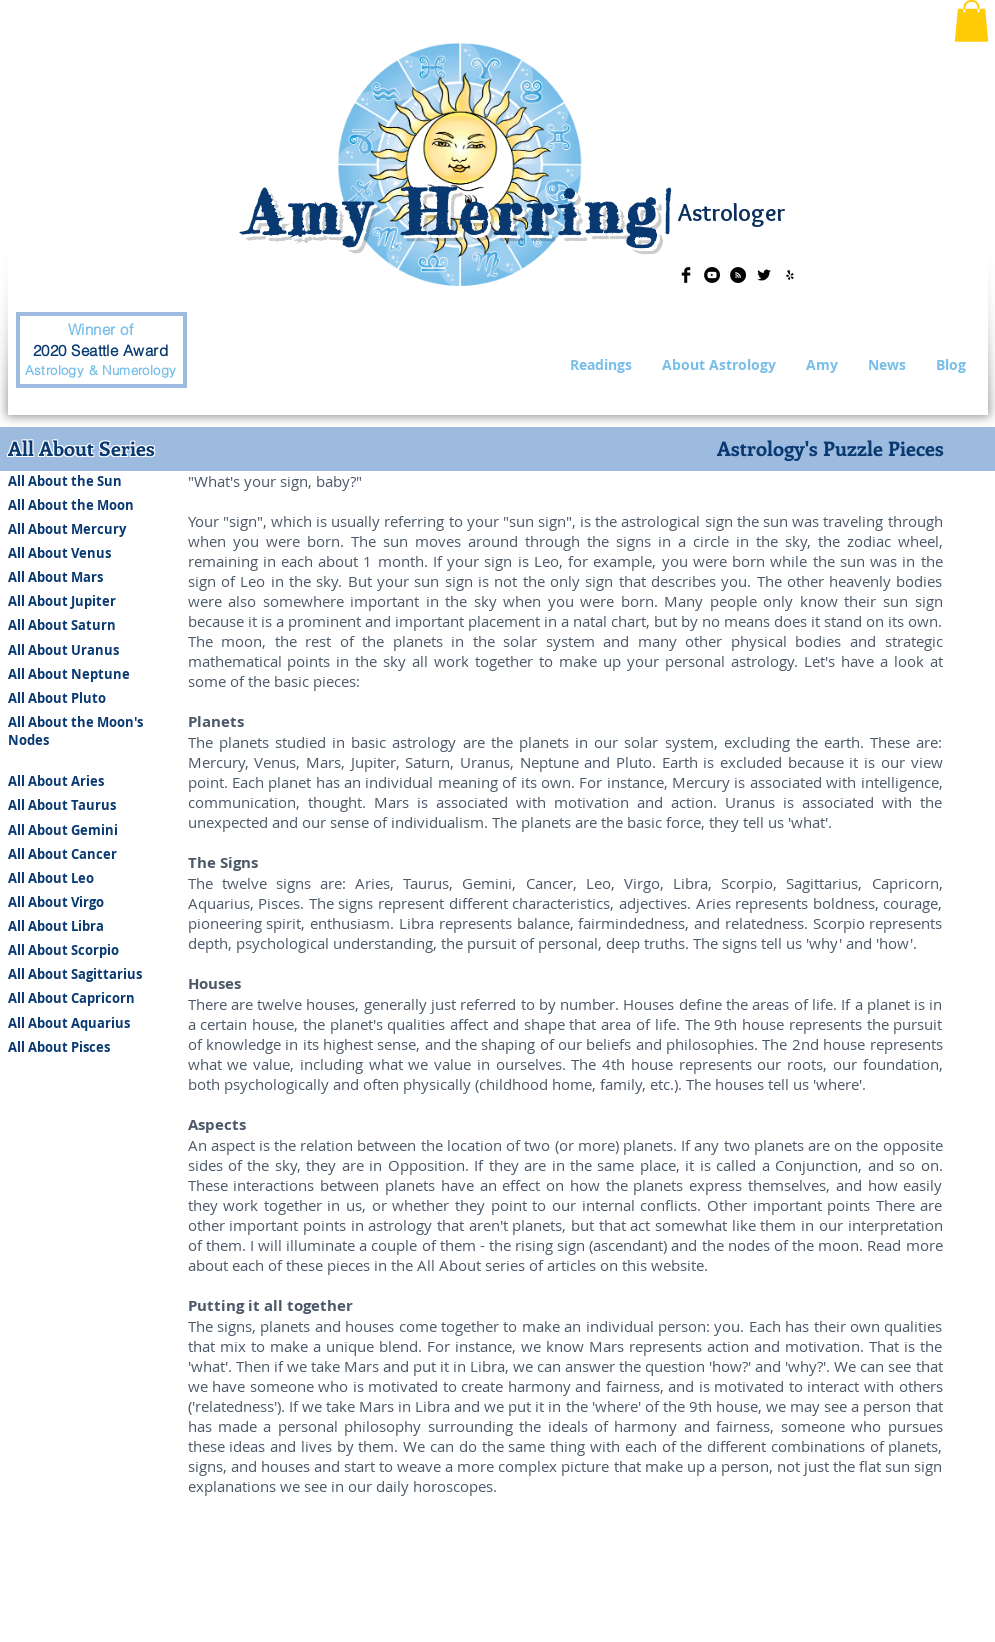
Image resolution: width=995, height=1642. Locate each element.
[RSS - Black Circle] (738, 275)
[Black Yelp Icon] (790, 275)
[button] (971, 21)
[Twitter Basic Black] (764, 275)
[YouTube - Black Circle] (712, 275)
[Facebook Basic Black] (686, 275)
